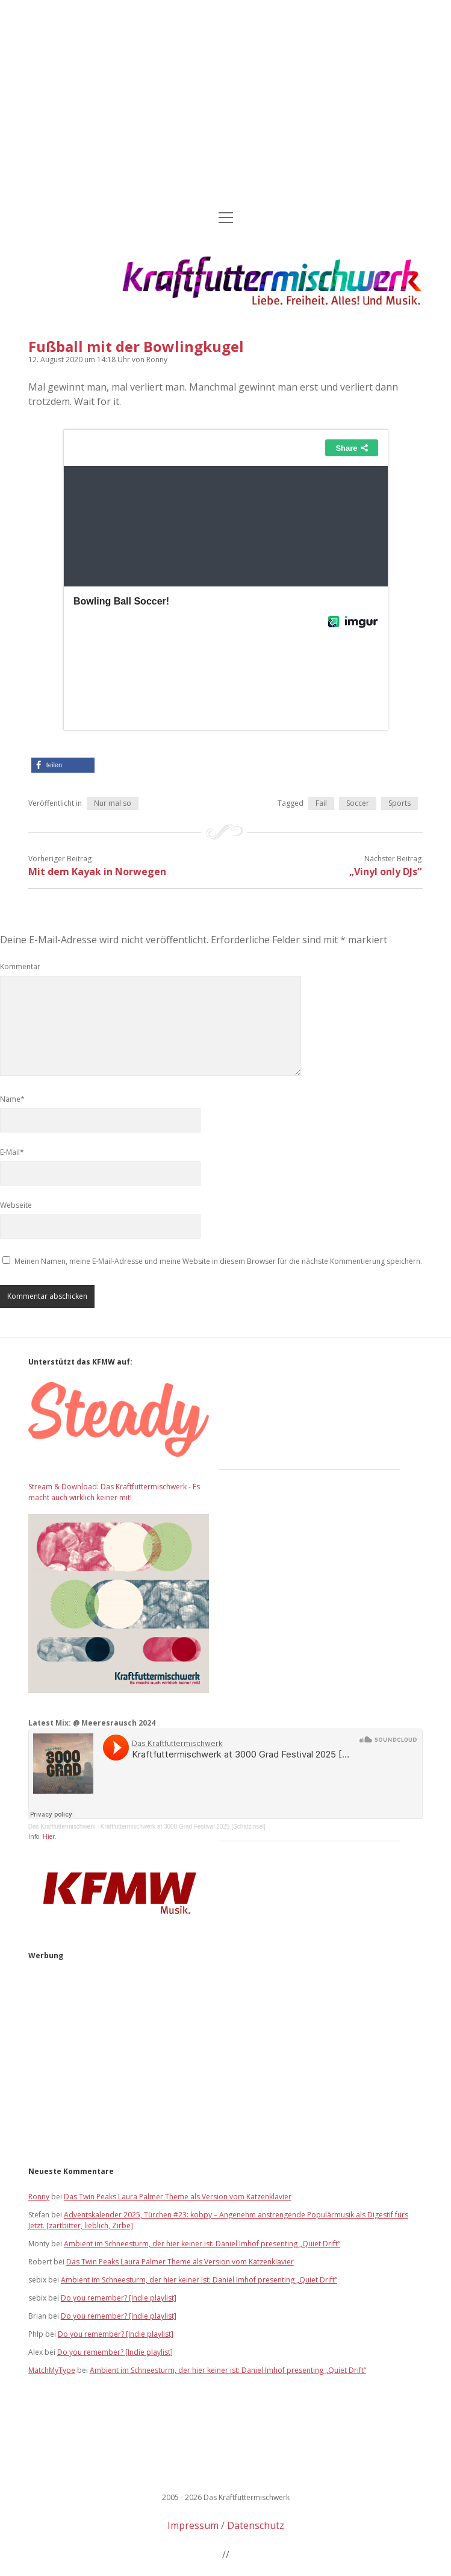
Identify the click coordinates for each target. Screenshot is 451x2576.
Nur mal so (112, 803)
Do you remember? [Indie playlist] (118, 2298)
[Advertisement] (225, 106)
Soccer (357, 803)
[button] (63, 765)
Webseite (16, 1205)
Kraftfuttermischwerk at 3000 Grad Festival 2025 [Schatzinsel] (183, 1826)
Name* (12, 1099)
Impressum (193, 2525)
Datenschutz (255, 2525)
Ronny (38, 2196)
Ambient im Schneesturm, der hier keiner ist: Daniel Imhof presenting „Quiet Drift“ (202, 2243)
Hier (49, 1836)
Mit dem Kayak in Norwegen (97, 871)
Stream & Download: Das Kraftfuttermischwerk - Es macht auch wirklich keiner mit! (114, 1492)
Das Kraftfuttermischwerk (62, 1826)
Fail (321, 803)
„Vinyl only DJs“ (385, 871)
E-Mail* (12, 1152)
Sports (399, 803)
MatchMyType (51, 2370)
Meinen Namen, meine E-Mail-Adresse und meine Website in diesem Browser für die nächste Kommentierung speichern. (218, 1261)
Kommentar (20, 966)
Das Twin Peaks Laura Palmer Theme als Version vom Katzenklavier (177, 2196)
